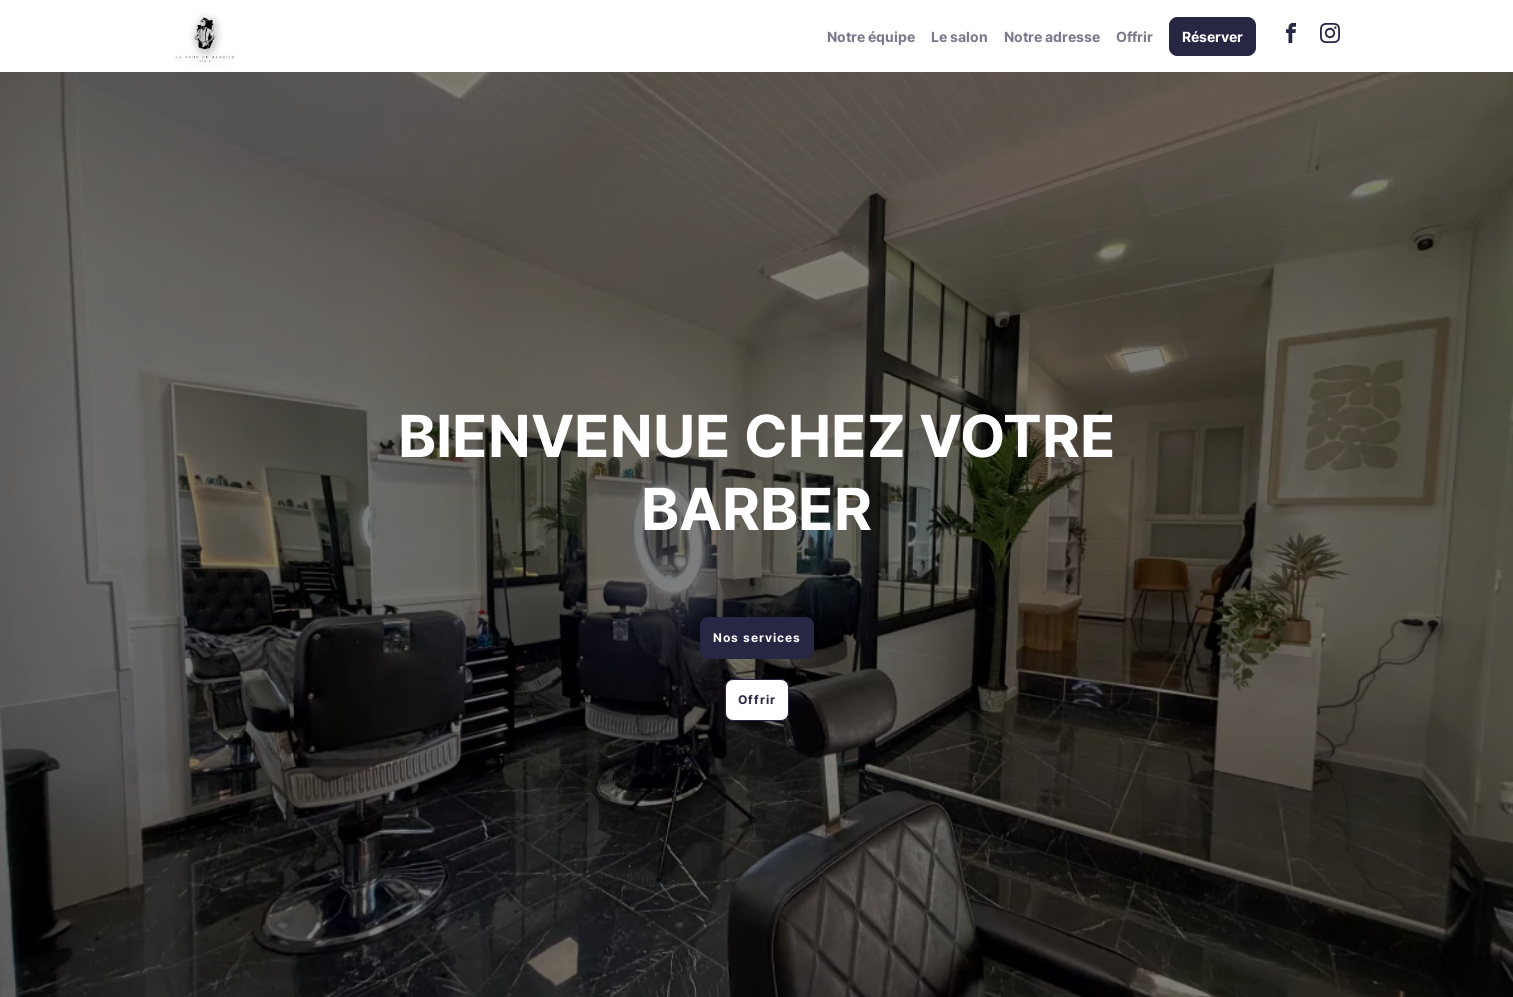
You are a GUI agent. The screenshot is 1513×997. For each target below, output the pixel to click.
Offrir (1134, 36)
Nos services (757, 637)
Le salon (959, 36)
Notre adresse (1052, 36)
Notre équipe (871, 36)
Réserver (1212, 36)
